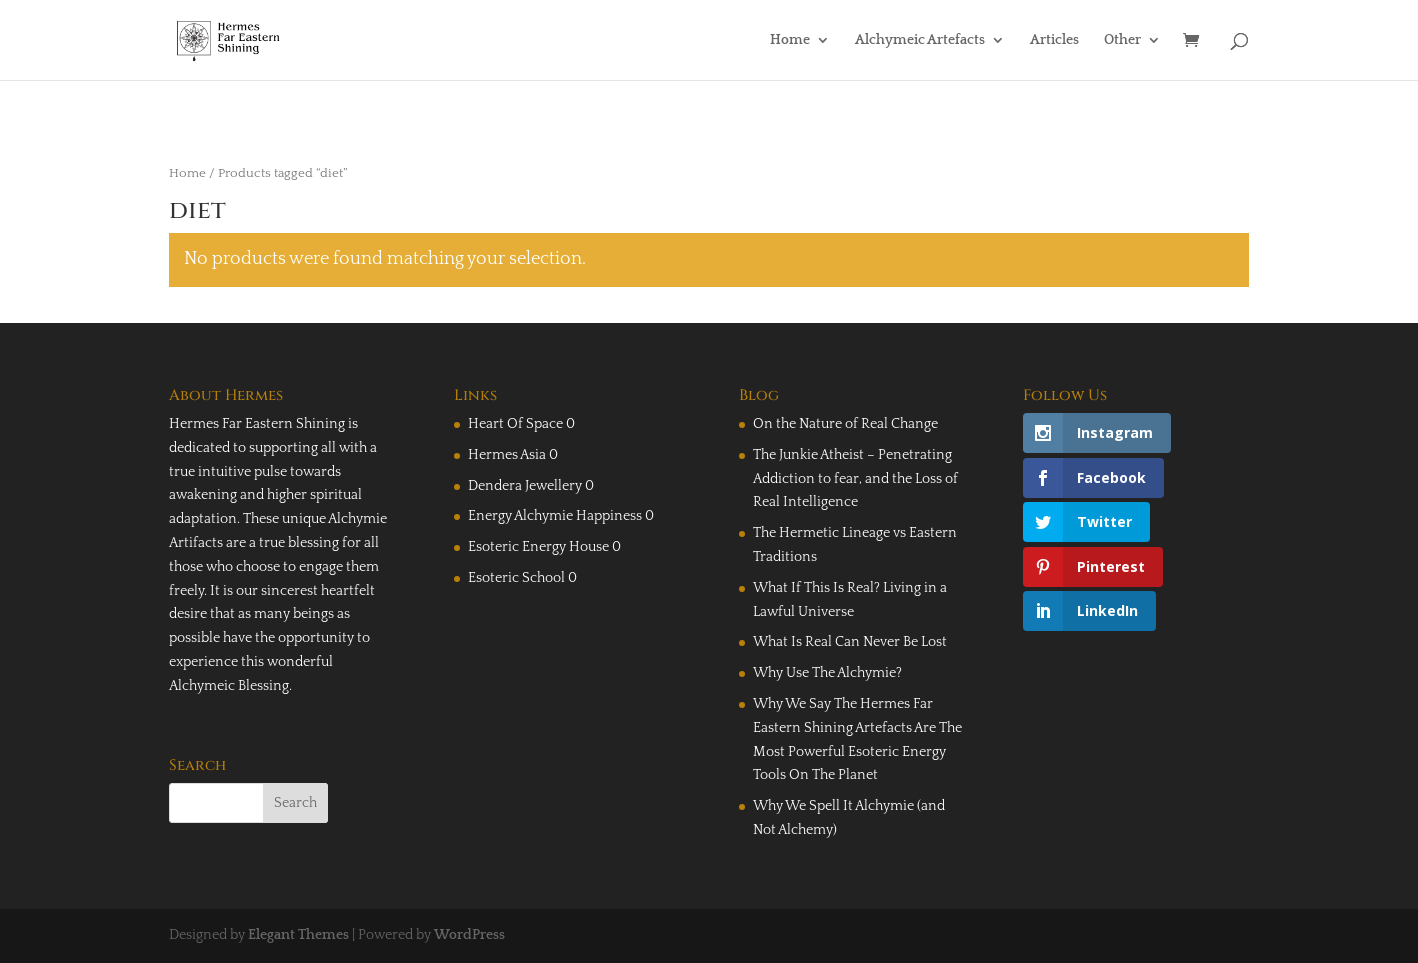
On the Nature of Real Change (845, 424)
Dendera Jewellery (525, 486)
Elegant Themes (298, 935)
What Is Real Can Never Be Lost (850, 642)
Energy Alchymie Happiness (555, 516)
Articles (1054, 40)
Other (1122, 40)
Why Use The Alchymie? (827, 673)
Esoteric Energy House (538, 547)
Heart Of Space (515, 424)
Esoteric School (516, 578)
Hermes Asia (507, 455)
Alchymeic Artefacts (920, 40)
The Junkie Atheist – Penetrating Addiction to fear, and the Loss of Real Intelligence (855, 479)
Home (790, 40)
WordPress (469, 935)
